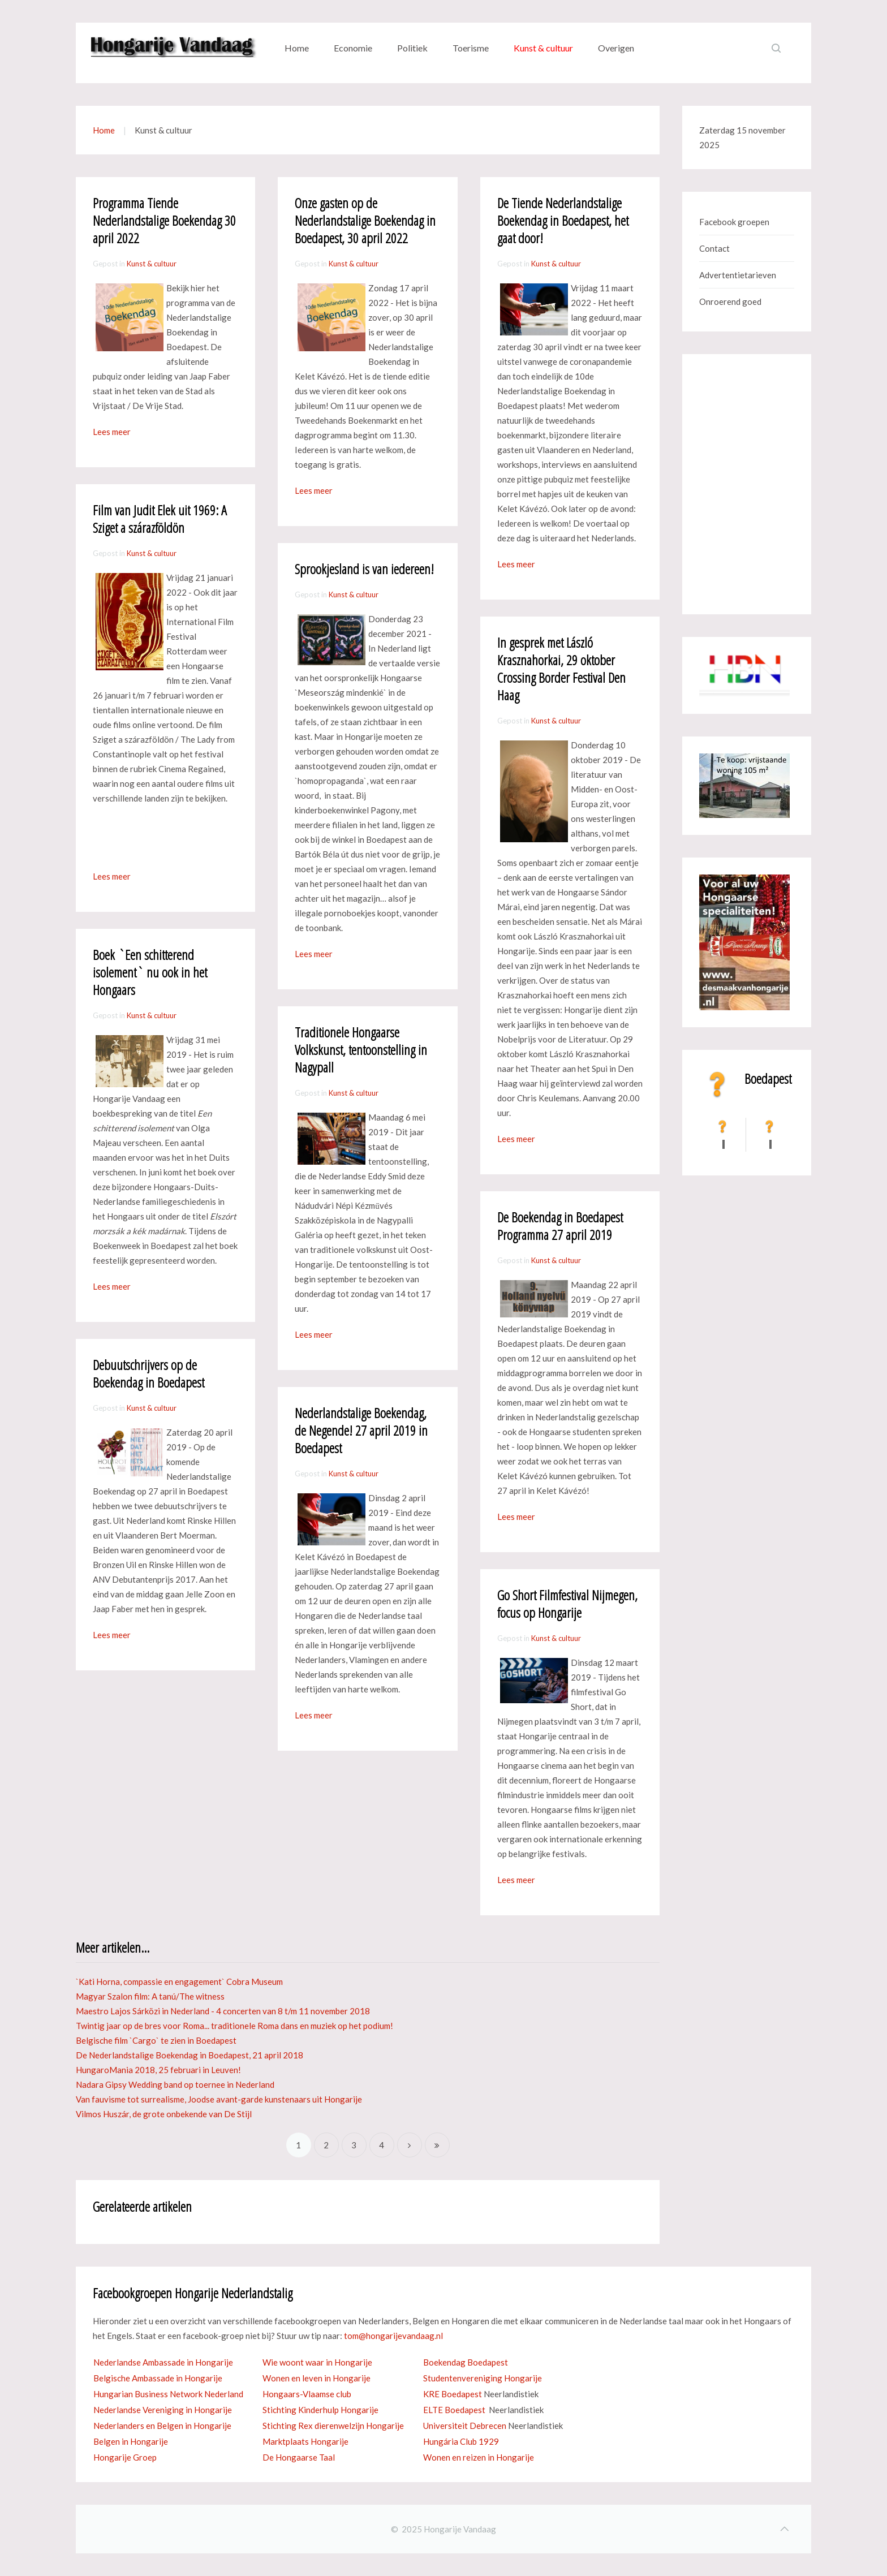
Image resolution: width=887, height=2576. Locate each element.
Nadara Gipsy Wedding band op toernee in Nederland (175, 2084)
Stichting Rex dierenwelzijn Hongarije (333, 2425)
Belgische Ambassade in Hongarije (157, 2378)
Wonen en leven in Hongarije (316, 2378)
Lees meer (112, 432)
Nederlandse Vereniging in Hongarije (162, 2410)
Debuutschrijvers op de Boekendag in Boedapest (148, 1373)
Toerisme (471, 47)
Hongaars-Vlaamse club (306, 2394)
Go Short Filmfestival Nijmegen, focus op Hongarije (567, 1604)
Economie (353, 47)
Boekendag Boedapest (465, 2362)
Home (297, 47)
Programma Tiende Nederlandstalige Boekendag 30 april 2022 (164, 220)
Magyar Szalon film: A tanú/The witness (150, 1996)
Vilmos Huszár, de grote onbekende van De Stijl (164, 2114)
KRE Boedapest (452, 2394)
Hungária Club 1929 (461, 2441)
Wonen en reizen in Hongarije (478, 2457)
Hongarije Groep (125, 2457)
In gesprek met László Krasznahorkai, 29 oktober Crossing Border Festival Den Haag (561, 668)
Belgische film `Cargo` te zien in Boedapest (156, 2040)
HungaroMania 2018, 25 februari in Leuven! (158, 2070)
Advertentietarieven (737, 275)
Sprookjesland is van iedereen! (364, 568)
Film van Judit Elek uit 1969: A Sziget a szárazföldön (160, 519)
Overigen (616, 47)
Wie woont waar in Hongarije (317, 2362)
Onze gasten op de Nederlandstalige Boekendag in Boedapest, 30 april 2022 (365, 220)
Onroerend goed (730, 301)
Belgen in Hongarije (130, 2441)
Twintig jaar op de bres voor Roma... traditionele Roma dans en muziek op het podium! (234, 2026)
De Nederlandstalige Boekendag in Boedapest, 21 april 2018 (189, 2055)
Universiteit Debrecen (464, 2425)
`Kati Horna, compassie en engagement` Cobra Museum (179, 1981)
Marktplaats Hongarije (305, 2441)
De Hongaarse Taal (298, 2457)
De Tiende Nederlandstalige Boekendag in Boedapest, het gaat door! (562, 220)
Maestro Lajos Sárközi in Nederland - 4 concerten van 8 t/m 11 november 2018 (223, 2011)
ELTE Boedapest (454, 2410)
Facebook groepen (734, 222)
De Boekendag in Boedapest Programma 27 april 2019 (560, 1226)
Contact (714, 248)
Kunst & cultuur (543, 47)
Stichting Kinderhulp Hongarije (320, 2410)
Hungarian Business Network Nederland (168, 2394)
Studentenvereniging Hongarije (482, 2378)
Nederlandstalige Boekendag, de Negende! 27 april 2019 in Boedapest (361, 1430)
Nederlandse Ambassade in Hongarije (163, 2362)
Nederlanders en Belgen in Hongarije (162, 2425)
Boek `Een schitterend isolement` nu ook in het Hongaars (150, 972)
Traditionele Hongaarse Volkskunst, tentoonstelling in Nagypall (361, 1049)
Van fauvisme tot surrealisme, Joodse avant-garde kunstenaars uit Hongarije (219, 2099)
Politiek (412, 47)
